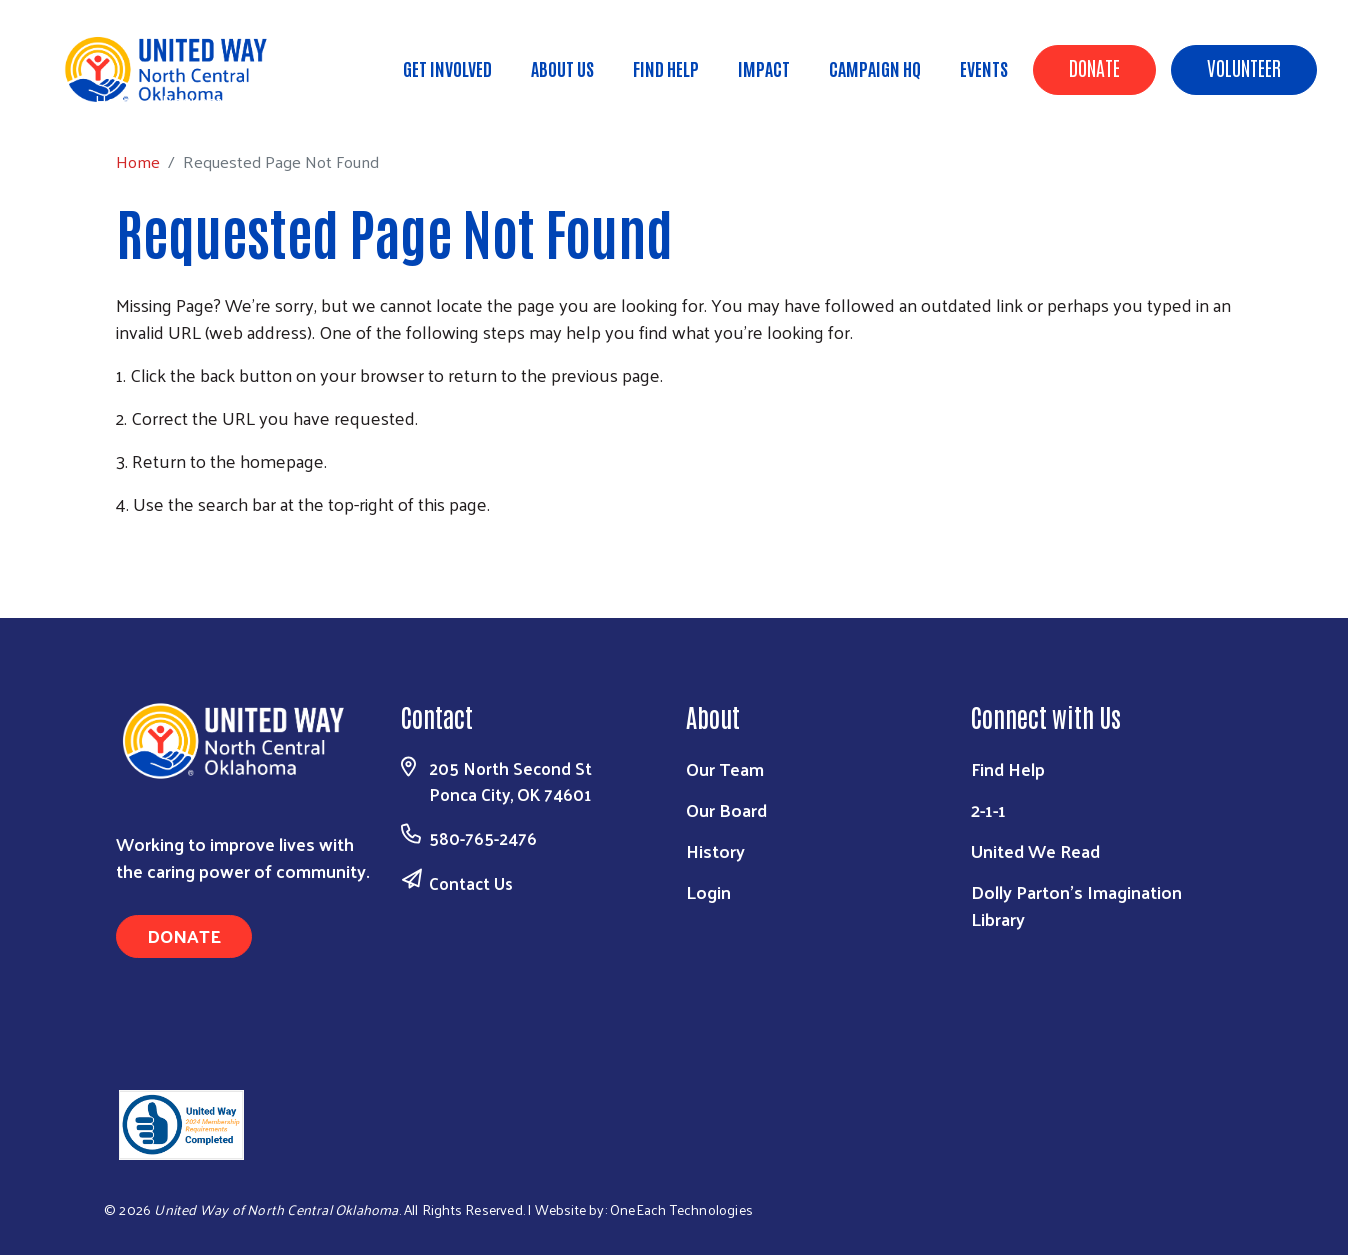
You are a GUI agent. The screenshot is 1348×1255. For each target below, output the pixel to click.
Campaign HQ (875, 68)
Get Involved (447, 68)
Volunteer (1244, 67)
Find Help (666, 68)
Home (117, 100)
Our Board (726, 809)
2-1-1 (988, 809)
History (715, 850)
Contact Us (471, 883)
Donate (1094, 67)
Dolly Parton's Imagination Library (1076, 905)
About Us (562, 68)
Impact (764, 68)
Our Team (725, 768)
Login (708, 891)
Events (984, 68)
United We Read (1035, 850)
